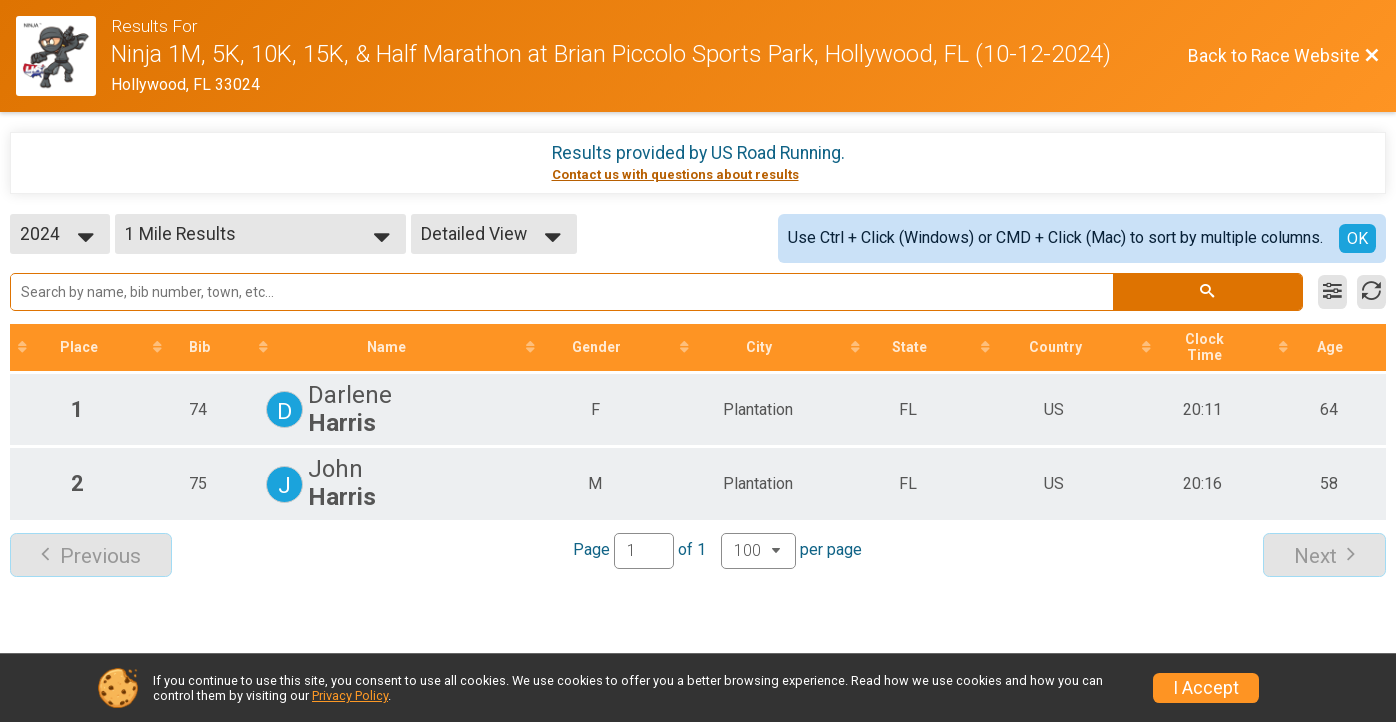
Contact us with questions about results (675, 174)
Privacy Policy (350, 695)
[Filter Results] (1332, 292)
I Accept (1206, 688)
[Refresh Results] (1371, 292)
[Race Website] (63, 56)
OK (1357, 238)
